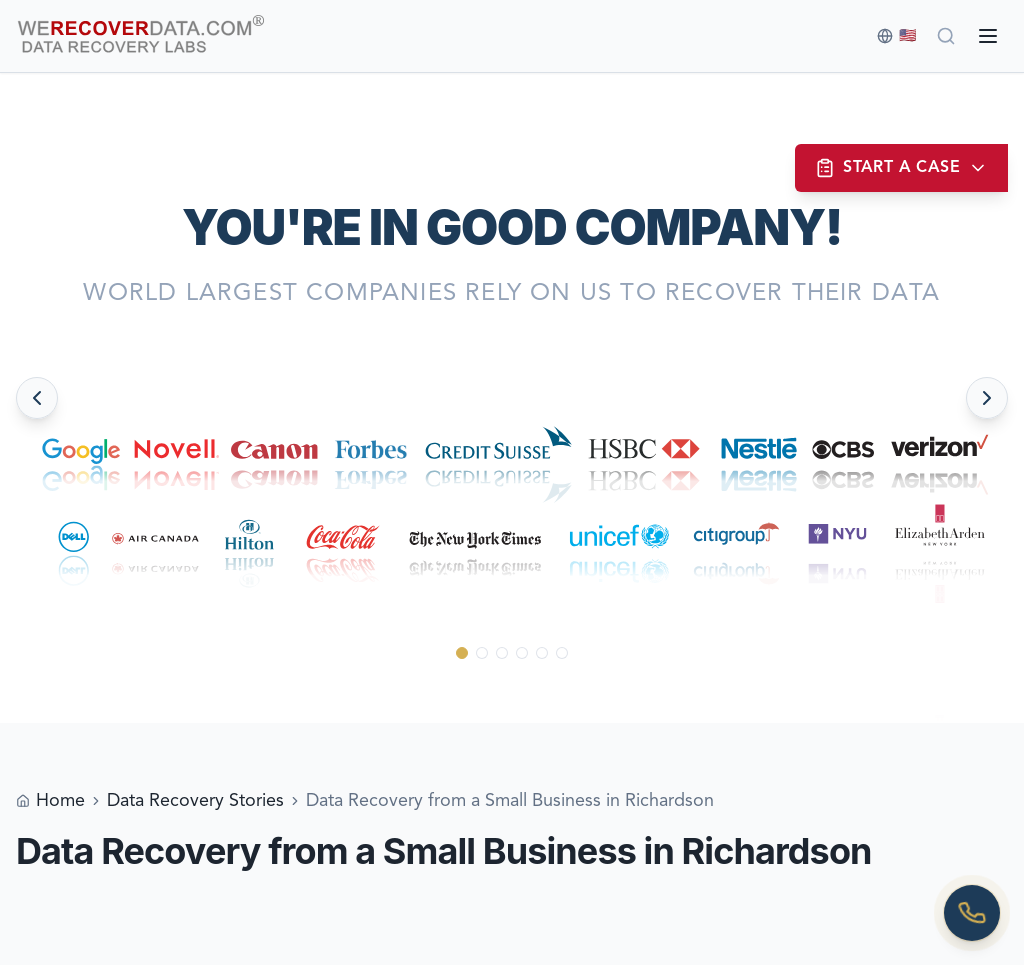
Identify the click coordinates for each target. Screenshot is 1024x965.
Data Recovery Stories (195, 801)
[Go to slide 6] (562, 653)
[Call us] (972, 913)
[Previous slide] (37, 398)
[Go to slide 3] (502, 653)
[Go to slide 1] (462, 653)
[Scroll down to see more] (512, 690)
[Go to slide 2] (482, 653)
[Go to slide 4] (522, 653)
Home (60, 801)
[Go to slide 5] (542, 653)
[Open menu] (988, 36)
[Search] (946, 36)
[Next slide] (987, 398)
